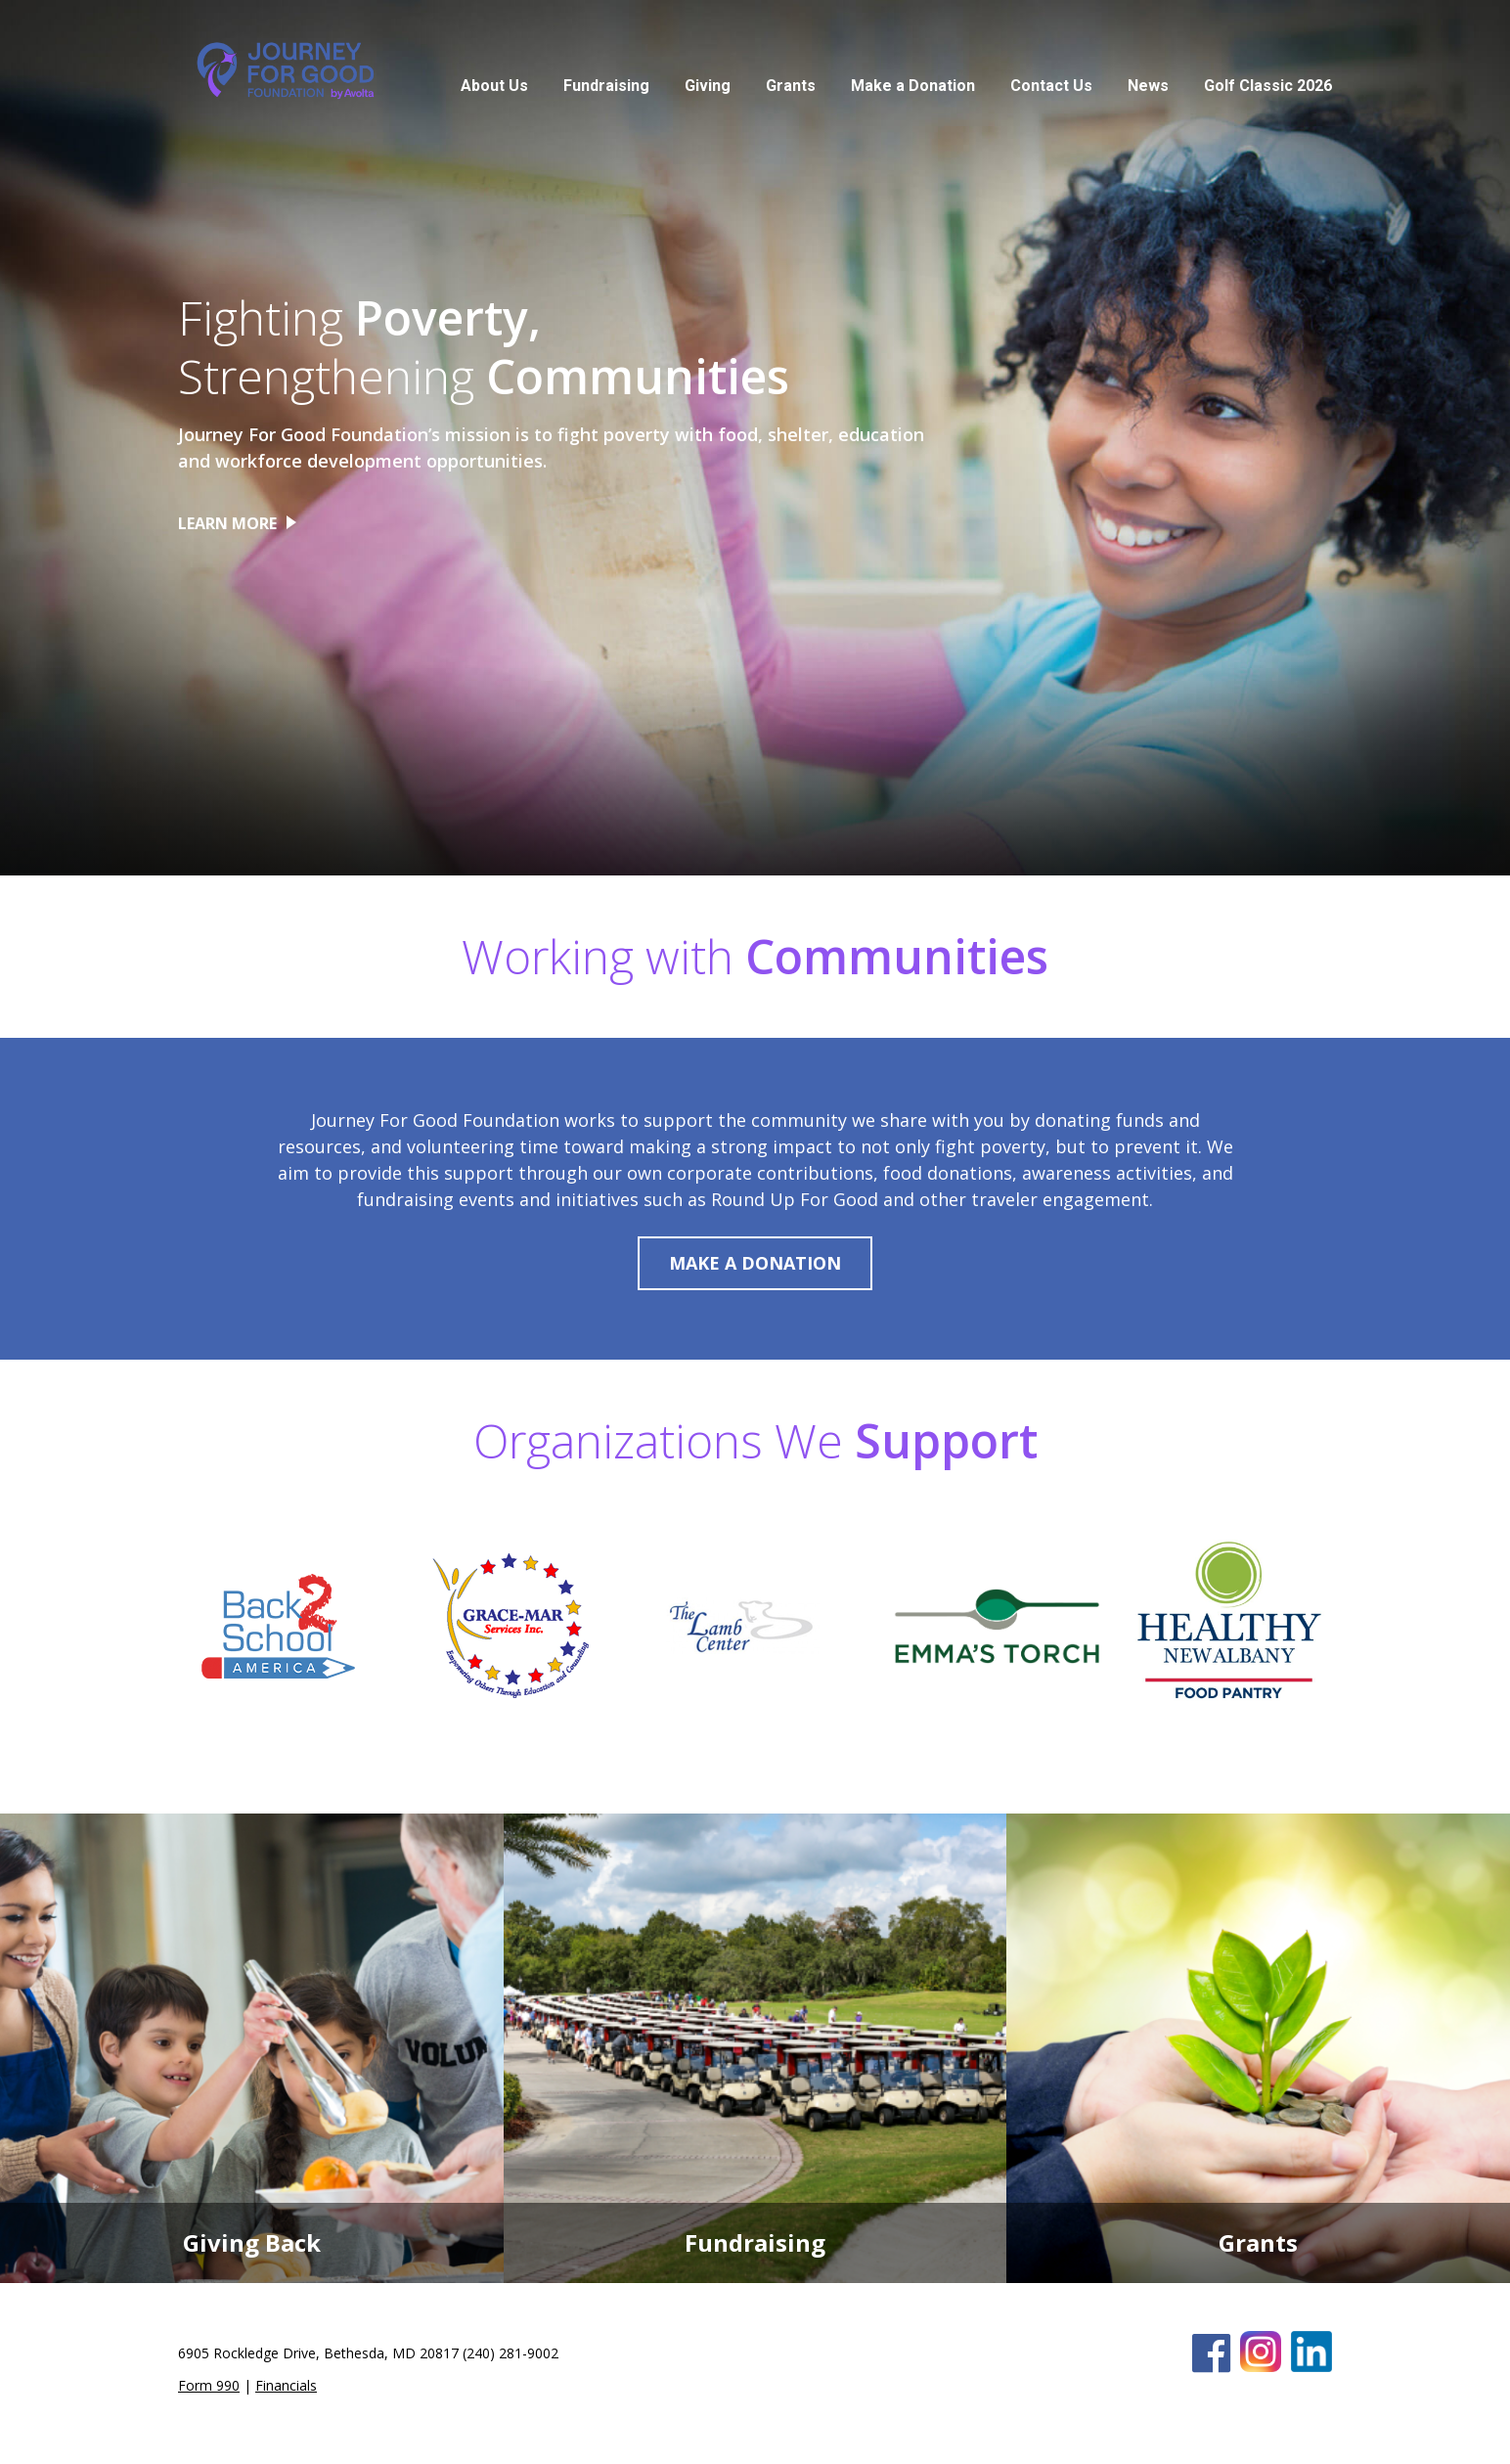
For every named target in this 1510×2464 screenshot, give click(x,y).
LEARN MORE (227, 523)
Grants (791, 85)
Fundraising (606, 85)
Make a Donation (913, 85)
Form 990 (209, 2385)
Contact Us (1051, 85)
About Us (494, 85)
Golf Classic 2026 (1268, 85)
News (1148, 85)
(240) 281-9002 (510, 2353)
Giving (708, 85)
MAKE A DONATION (755, 1263)
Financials (286, 2385)
